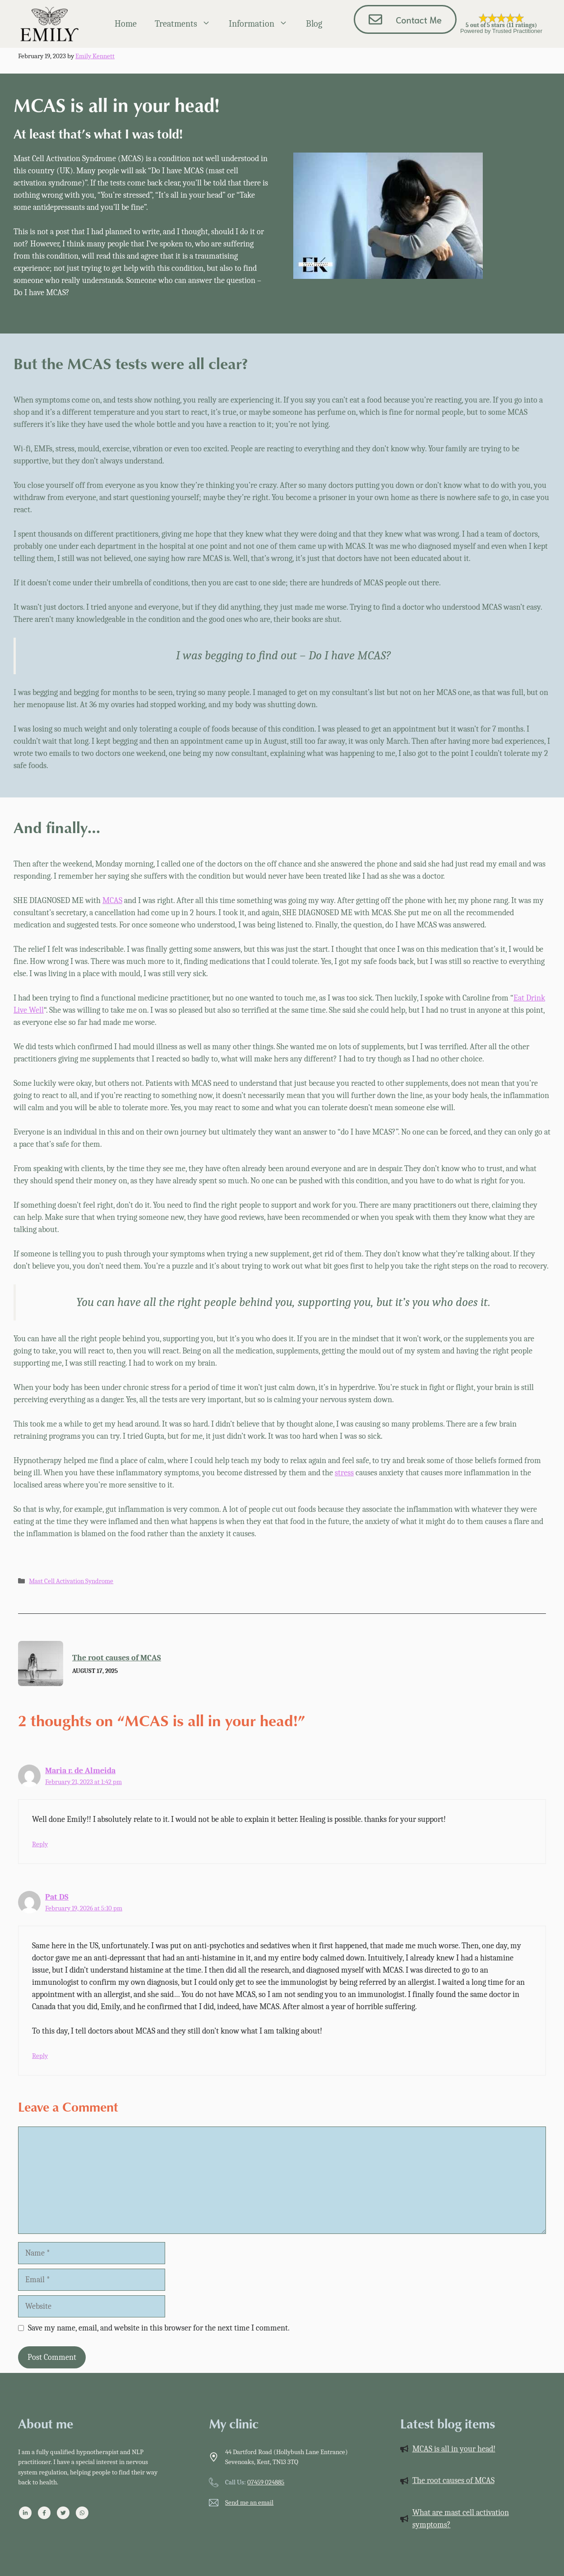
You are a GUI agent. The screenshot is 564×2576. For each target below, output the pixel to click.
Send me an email (249, 2502)
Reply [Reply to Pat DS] (40, 2056)
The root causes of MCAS (116, 1658)
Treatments (187, 23)
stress (344, 1473)
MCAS (112, 900)
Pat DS (57, 1897)
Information (263, 23)
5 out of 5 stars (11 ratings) (501, 25)
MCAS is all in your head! (453, 2449)
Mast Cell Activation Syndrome (71, 1581)
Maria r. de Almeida (80, 1770)
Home (126, 24)
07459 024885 (265, 2482)
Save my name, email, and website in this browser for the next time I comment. (159, 2328)
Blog (314, 24)
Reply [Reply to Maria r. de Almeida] (40, 1844)
